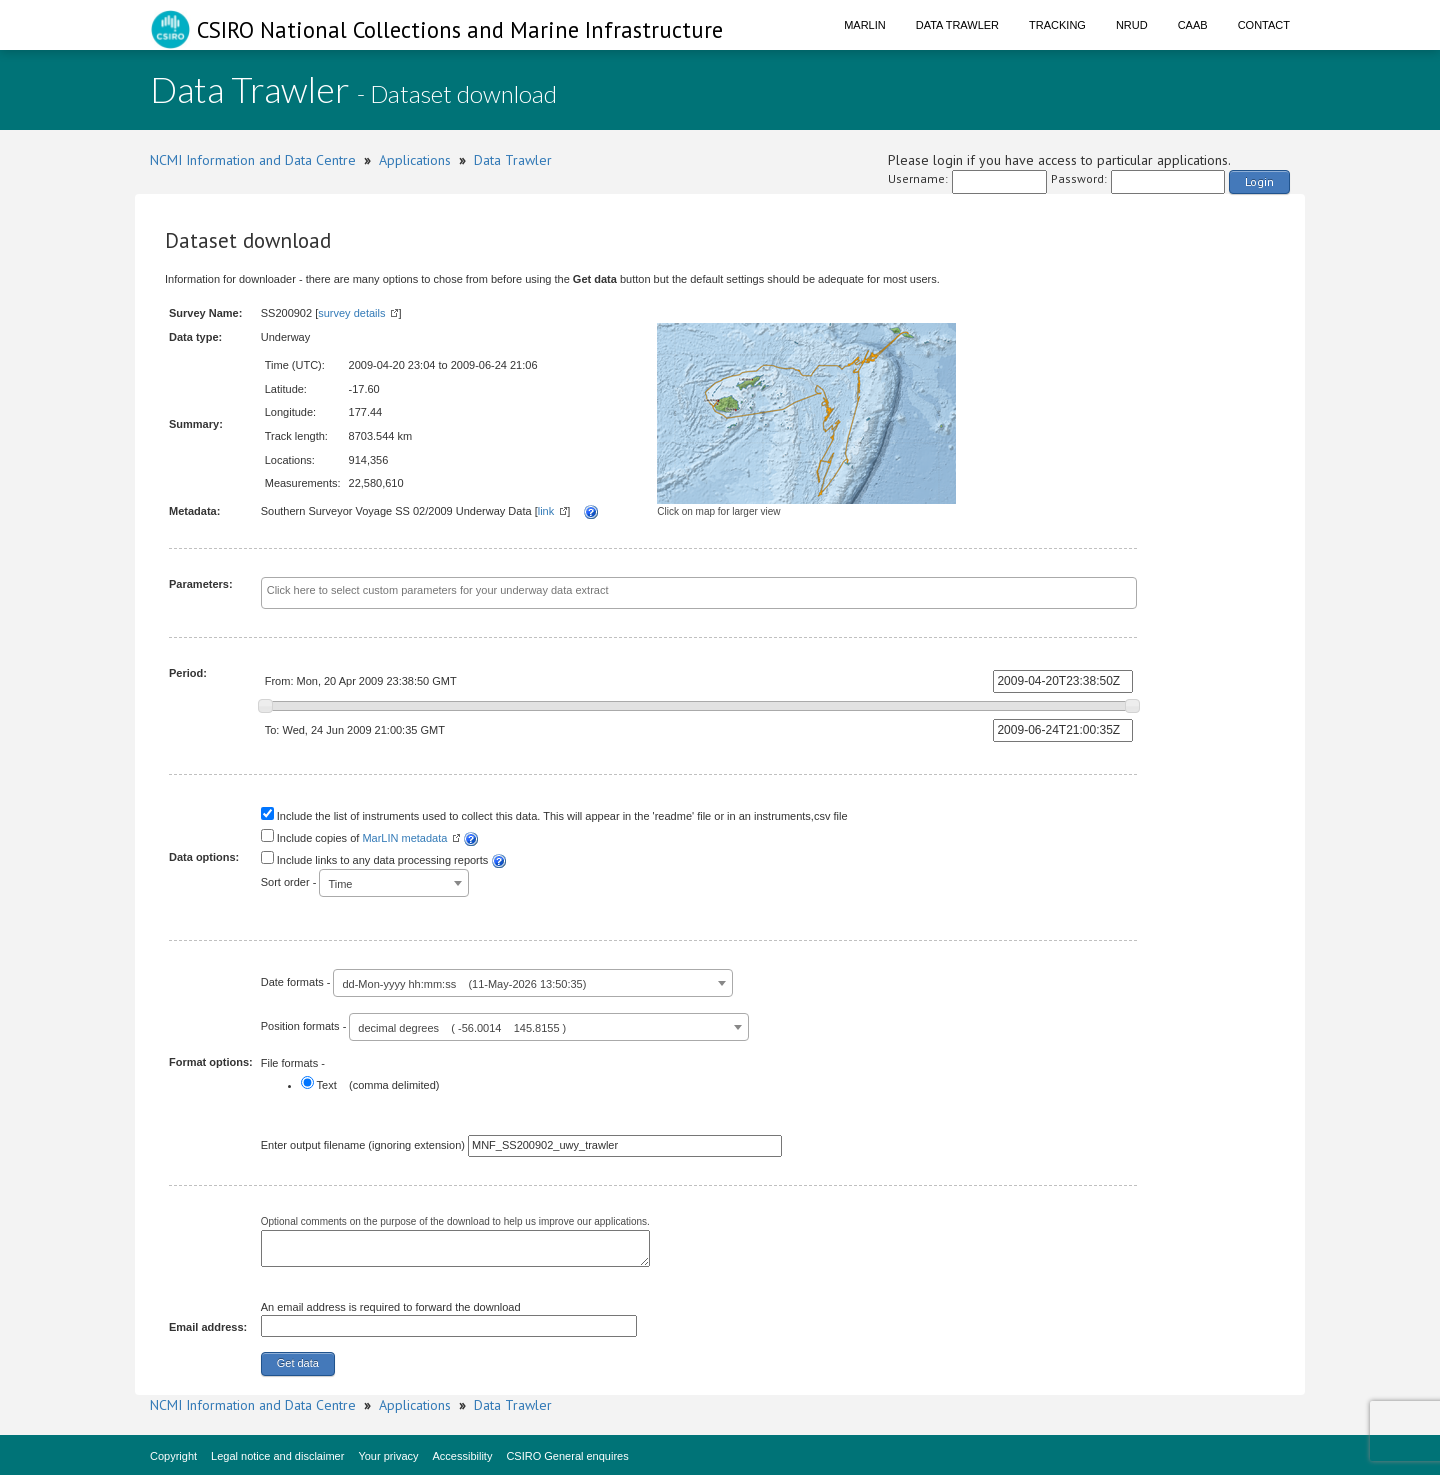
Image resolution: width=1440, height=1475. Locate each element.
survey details (351, 313)
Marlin (865, 25)
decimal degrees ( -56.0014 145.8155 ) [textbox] (462, 1028)
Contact (1264, 25)
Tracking (1057, 25)
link (546, 511)
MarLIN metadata (404, 838)
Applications (415, 160)
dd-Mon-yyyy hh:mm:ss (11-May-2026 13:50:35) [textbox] (464, 984)
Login (1259, 181)
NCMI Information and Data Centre (253, 160)
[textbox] (653, 591)
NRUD (1132, 25)
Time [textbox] (340, 884)
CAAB (1193, 25)
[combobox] (699, 593)
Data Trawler (957, 25)
